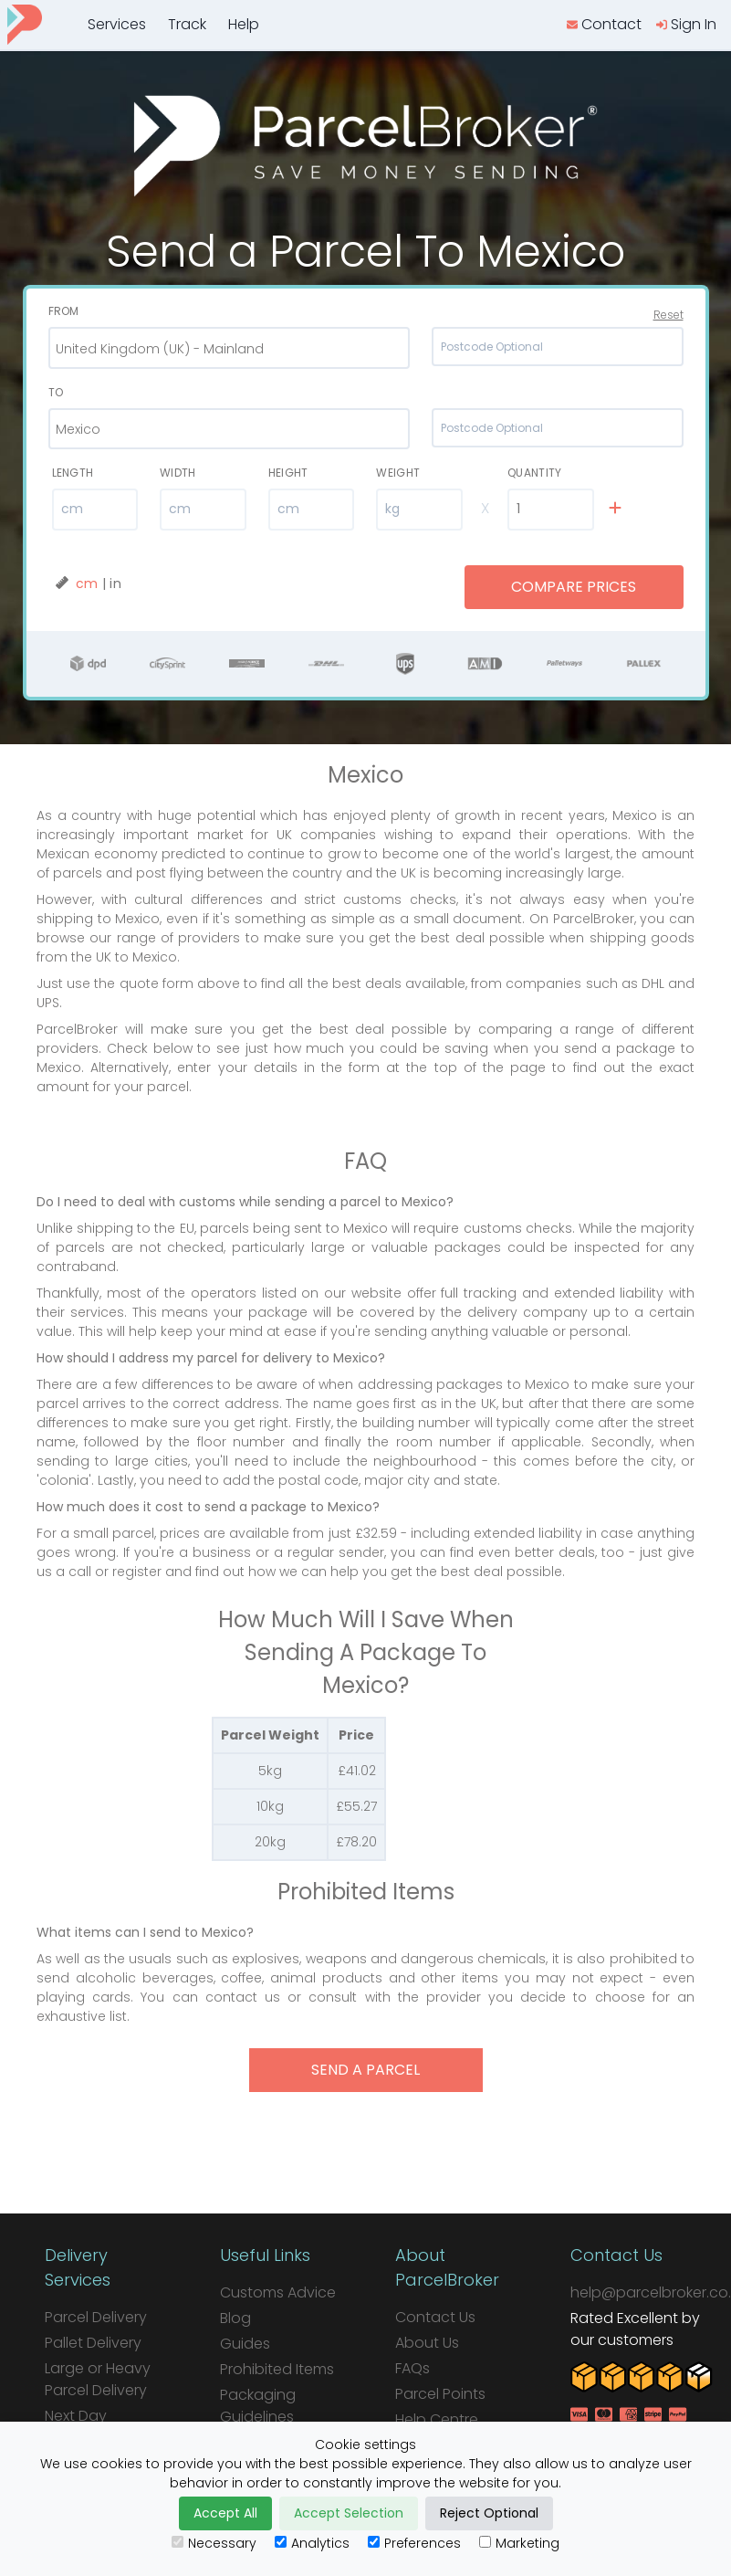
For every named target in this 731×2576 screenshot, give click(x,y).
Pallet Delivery (93, 2342)
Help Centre (436, 2419)
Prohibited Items (277, 2369)
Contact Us (435, 2317)
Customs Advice (278, 2292)
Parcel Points (440, 2393)
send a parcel (365, 2069)
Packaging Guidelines (258, 2405)
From (63, 311)
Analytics (312, 2543)
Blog (235, 2318)
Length (73, 472)
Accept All (225, 2513)
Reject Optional (489, 2513)
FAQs (412, 2368)
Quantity (534, 472)
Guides (245, 2343)
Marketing (519, 2543)
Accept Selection (348, 2513)
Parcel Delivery (96, 2317)
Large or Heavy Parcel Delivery (98, 2379)
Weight (398, 472)
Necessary (214, 2543)
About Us (427, 2342)
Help (243, 24)
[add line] (615, 509)
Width (178, 472)
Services (117, 24)
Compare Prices (573, 586)
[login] (686, 25)
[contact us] (604, 25)
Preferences (414, 2543)
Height (288, 472)
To (56, 392)
